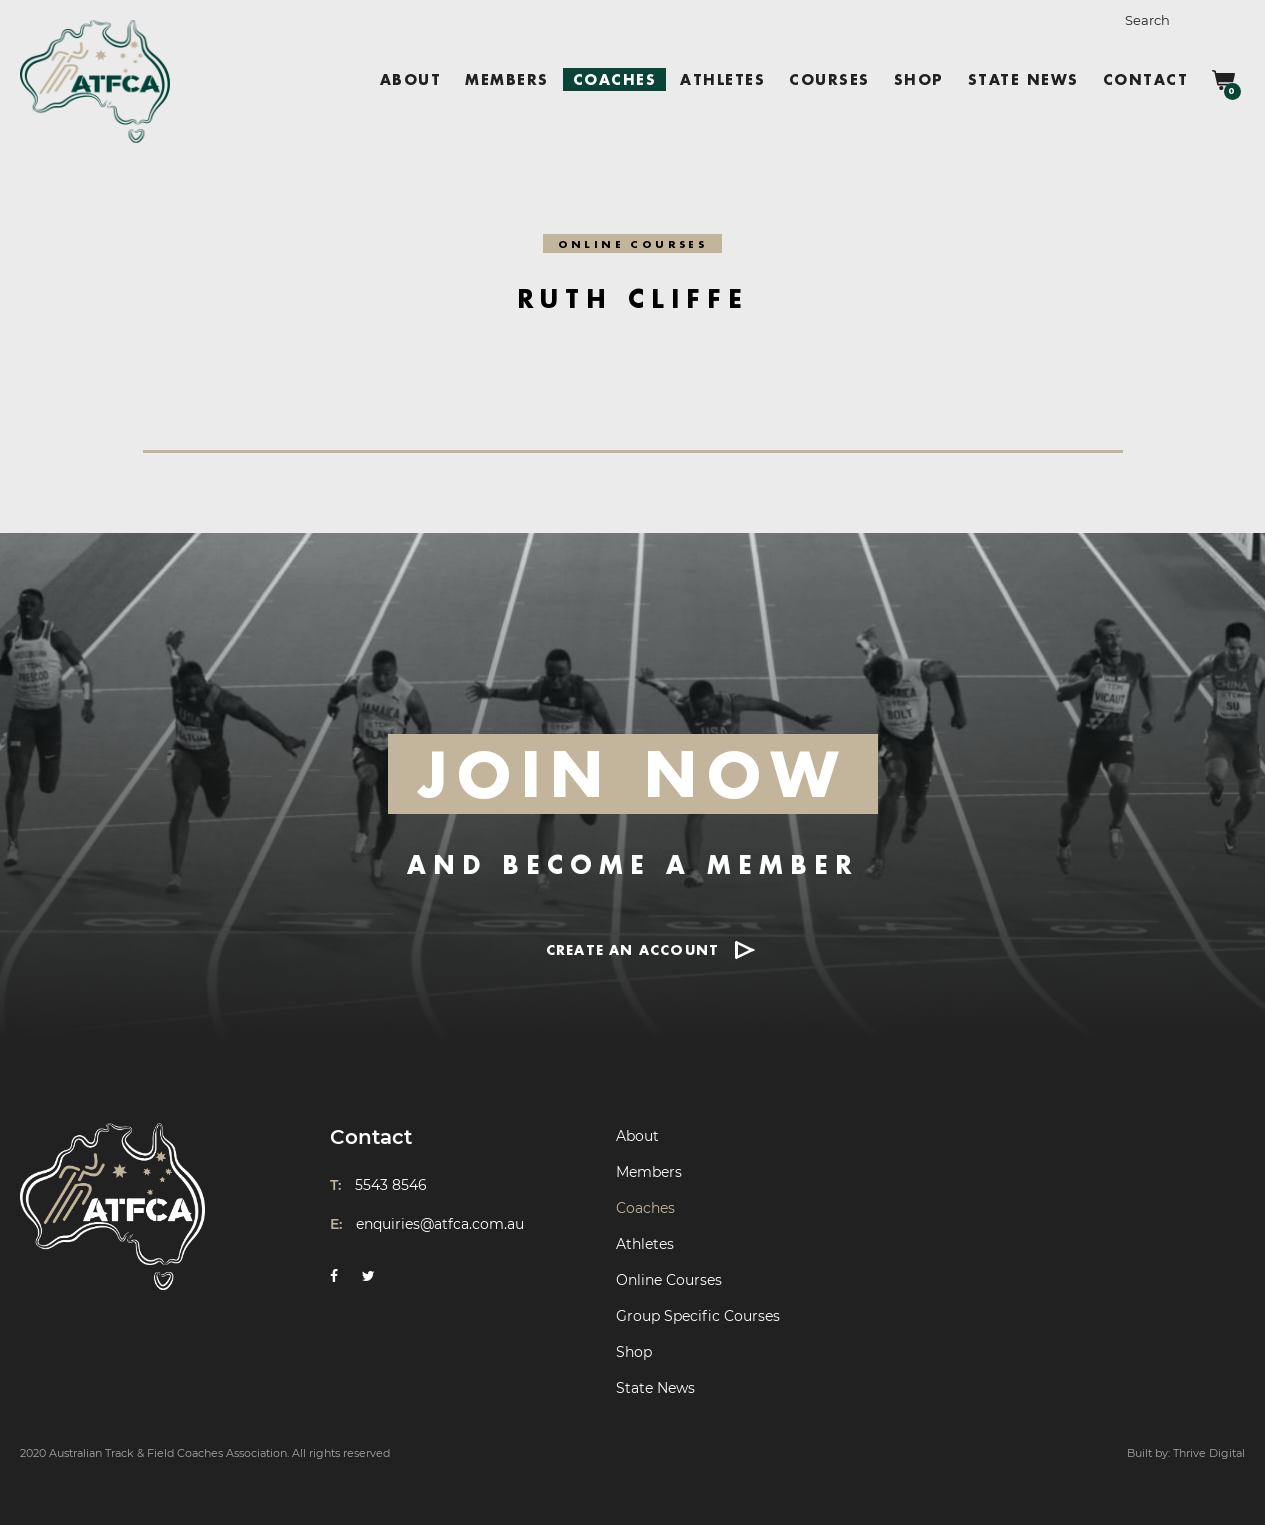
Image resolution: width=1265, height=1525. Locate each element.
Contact (1146, 79)
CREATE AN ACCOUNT (632, 949)
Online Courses (669, 1280)
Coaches (615, 79)
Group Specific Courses (698, 1316)
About (411, 79)
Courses (829, 79)
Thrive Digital (1209, 1453)
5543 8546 (391, 1185)
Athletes (722, 79)
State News (1023, 79)
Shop (919, 79)
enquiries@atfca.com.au (440, 1224)
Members (507, 79)
